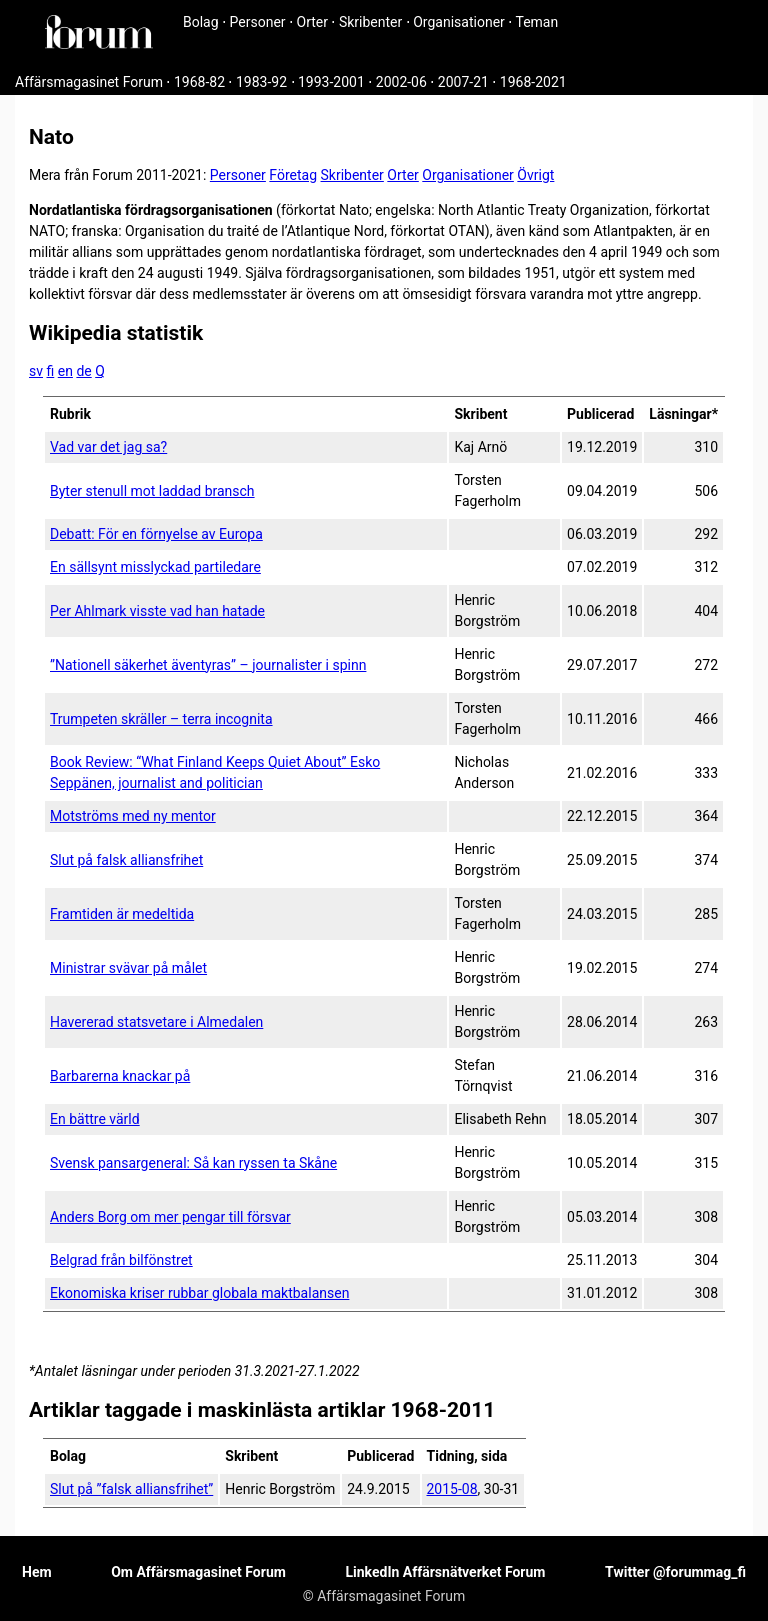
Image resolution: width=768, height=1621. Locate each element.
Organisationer (459, 22)
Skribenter (370, 22)
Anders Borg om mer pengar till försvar (170, 1217)
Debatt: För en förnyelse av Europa (156, 534)
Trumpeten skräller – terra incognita (161, 719)
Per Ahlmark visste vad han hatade (157, 611)
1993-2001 (331, 82)
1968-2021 (533, 82)
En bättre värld (95, 1119)
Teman (536, 22)
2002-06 (401, 82)
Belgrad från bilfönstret (121, 1260)
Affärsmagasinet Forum (89, 82)
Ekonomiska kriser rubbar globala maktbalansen (199, 1293)
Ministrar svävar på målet (128, 968)
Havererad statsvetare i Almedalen (156, 1022)
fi (51, 371)
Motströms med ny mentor (133, 816)
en (65, 371)
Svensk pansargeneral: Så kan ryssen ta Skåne (193, 1163)
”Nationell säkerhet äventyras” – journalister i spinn (208, 665)
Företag (293, 175)
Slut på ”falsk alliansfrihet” (131, 1489)
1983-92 (261, 82)
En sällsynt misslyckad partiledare (155, 567)
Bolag (201, 22)
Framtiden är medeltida (122, 914)
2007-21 (463, 82)
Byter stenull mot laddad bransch (152, 491)
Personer (258, 22)
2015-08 (452, 1489)
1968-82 (199, 82)
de (83, 371)
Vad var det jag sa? (108, 447)
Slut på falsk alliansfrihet (126, 860)
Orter (312, 22)
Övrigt (535, 175)
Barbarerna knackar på (120, 1076)
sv (36, 371)
